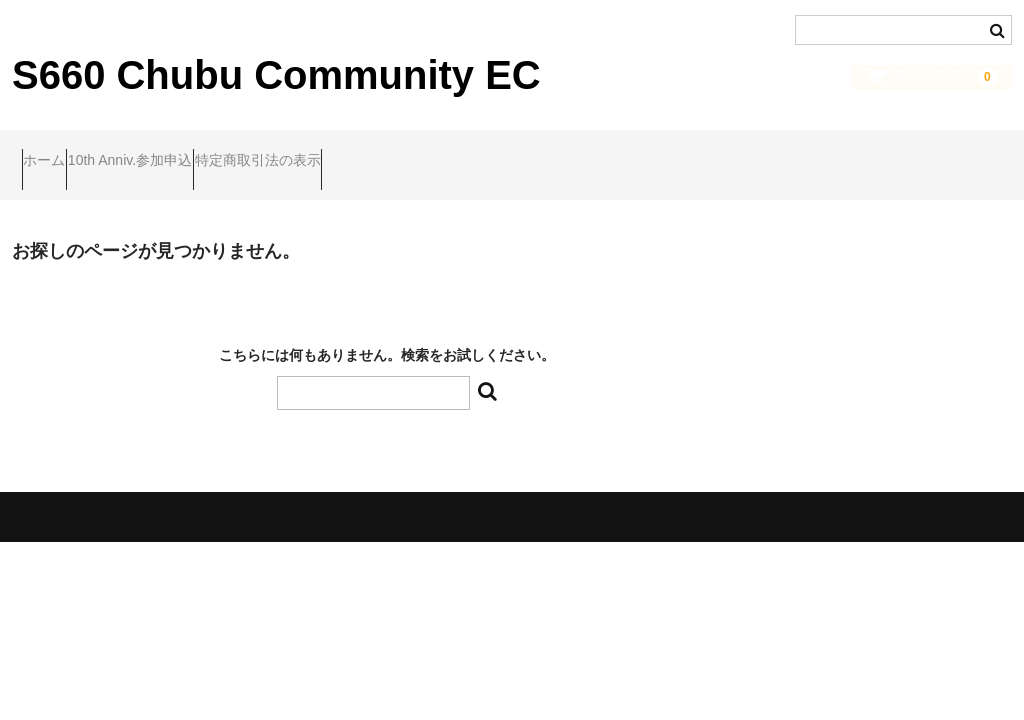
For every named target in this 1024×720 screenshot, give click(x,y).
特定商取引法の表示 (344, 151)
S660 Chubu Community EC (276, 75)
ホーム (54, 151)
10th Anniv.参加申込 (178, 151)
